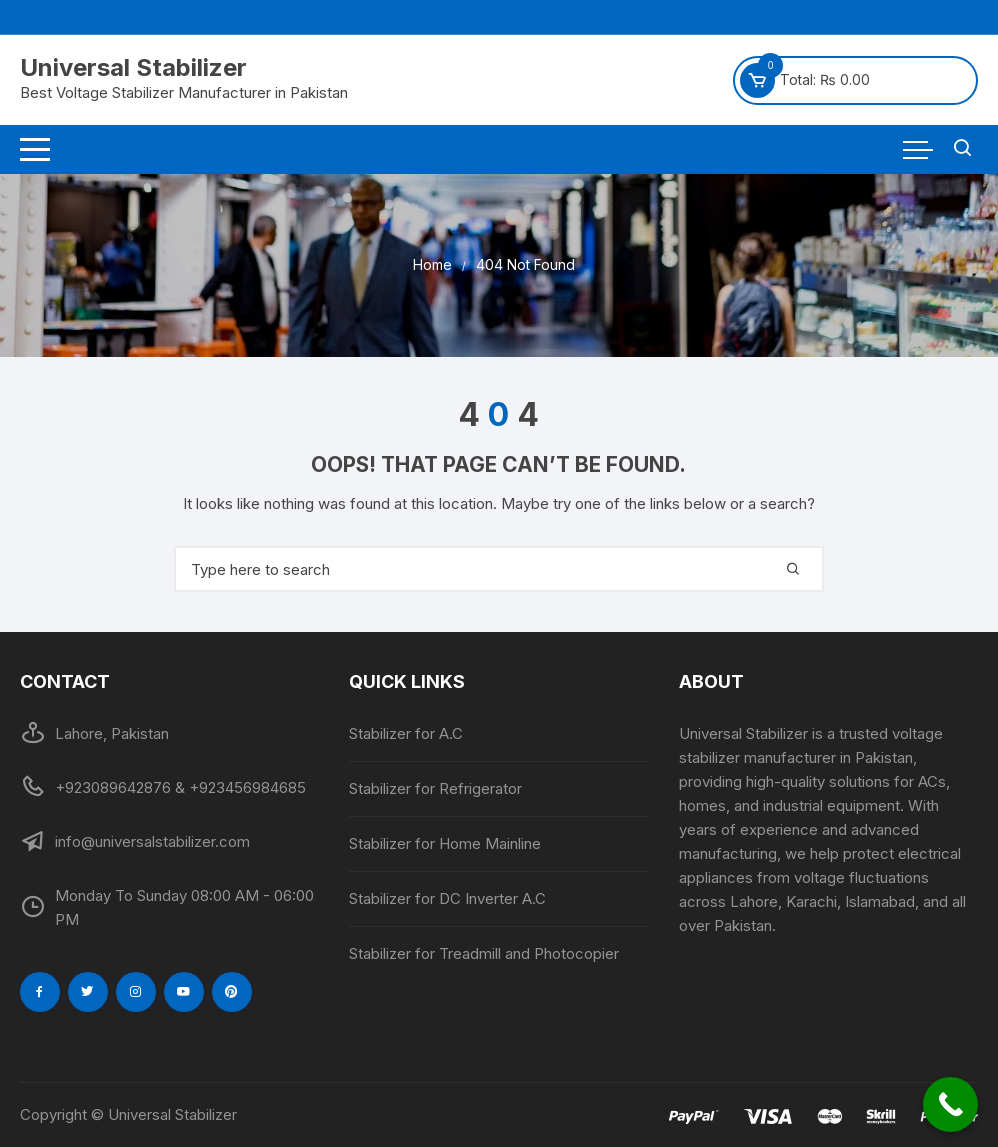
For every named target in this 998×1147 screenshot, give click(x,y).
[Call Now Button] (950, 1104)
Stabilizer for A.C (406, 733)
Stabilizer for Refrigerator (435, 788)
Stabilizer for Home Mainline (445, 843)
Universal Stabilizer (133, 67)
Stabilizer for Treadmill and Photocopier (484, 953)
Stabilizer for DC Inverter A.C (447, 898)
